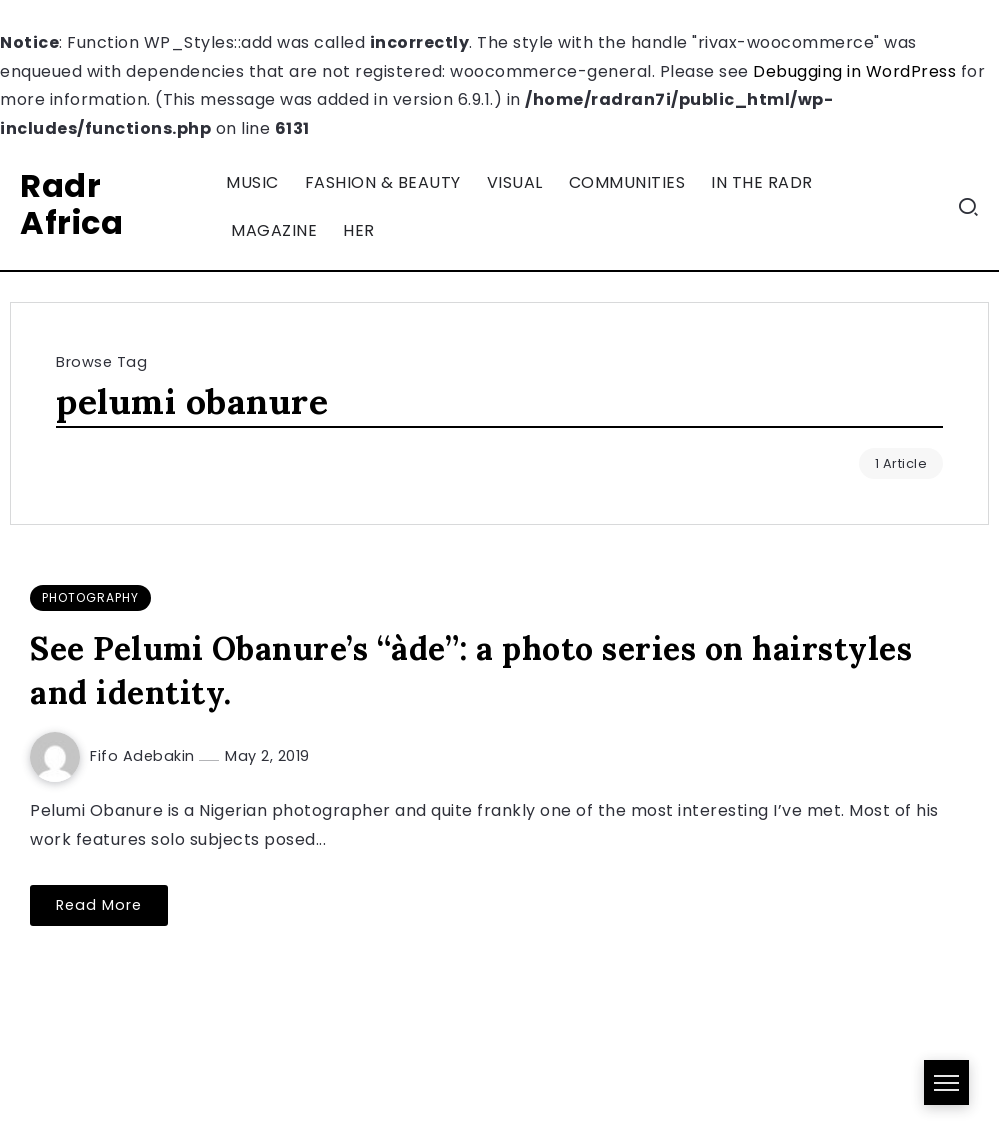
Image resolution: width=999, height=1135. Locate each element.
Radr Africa (71, 204)
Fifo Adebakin (144, 756)
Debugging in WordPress (854, 71)
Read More (99, 905)
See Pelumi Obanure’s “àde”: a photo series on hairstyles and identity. (471, 671)
